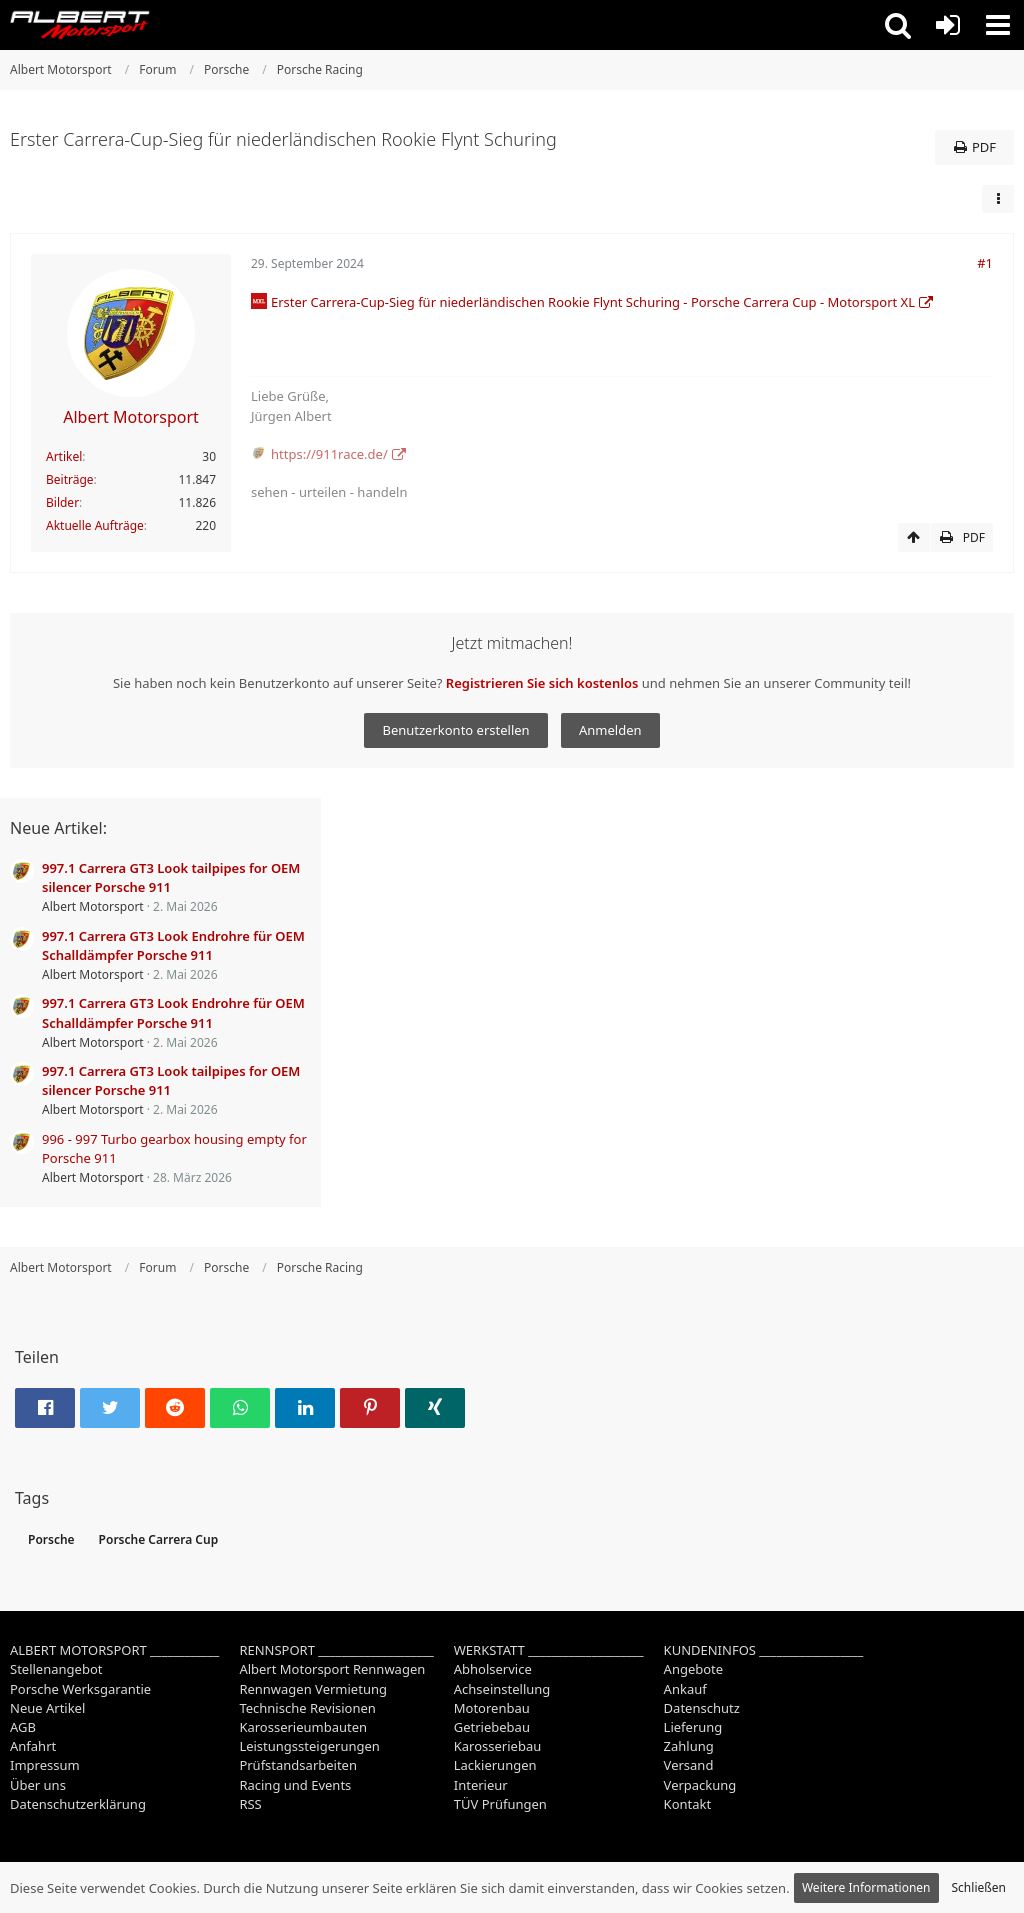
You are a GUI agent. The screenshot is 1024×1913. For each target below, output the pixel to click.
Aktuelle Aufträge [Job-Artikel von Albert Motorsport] (95, 525)
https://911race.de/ (329, 454)
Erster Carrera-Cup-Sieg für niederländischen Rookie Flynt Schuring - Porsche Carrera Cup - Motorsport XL (593, 302)
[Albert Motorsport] (80, 25)
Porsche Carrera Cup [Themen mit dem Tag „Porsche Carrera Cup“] (159, 1539)
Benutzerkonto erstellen (455, 730)
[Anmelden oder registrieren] (948, 25)
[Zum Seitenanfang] (914, 538)
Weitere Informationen (866, 1887)
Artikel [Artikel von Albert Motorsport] (64, 456)
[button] (898, 25)
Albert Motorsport (93, 906)
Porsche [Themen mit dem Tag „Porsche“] (51, 1539)
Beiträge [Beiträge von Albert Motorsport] (70, 479)
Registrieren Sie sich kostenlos (542, 683)
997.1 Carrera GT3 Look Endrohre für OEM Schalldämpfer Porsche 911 (173, 945)
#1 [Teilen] (985, 263)
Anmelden (610, 730)
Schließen (979, 1887)
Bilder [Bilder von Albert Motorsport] (62, 502)
